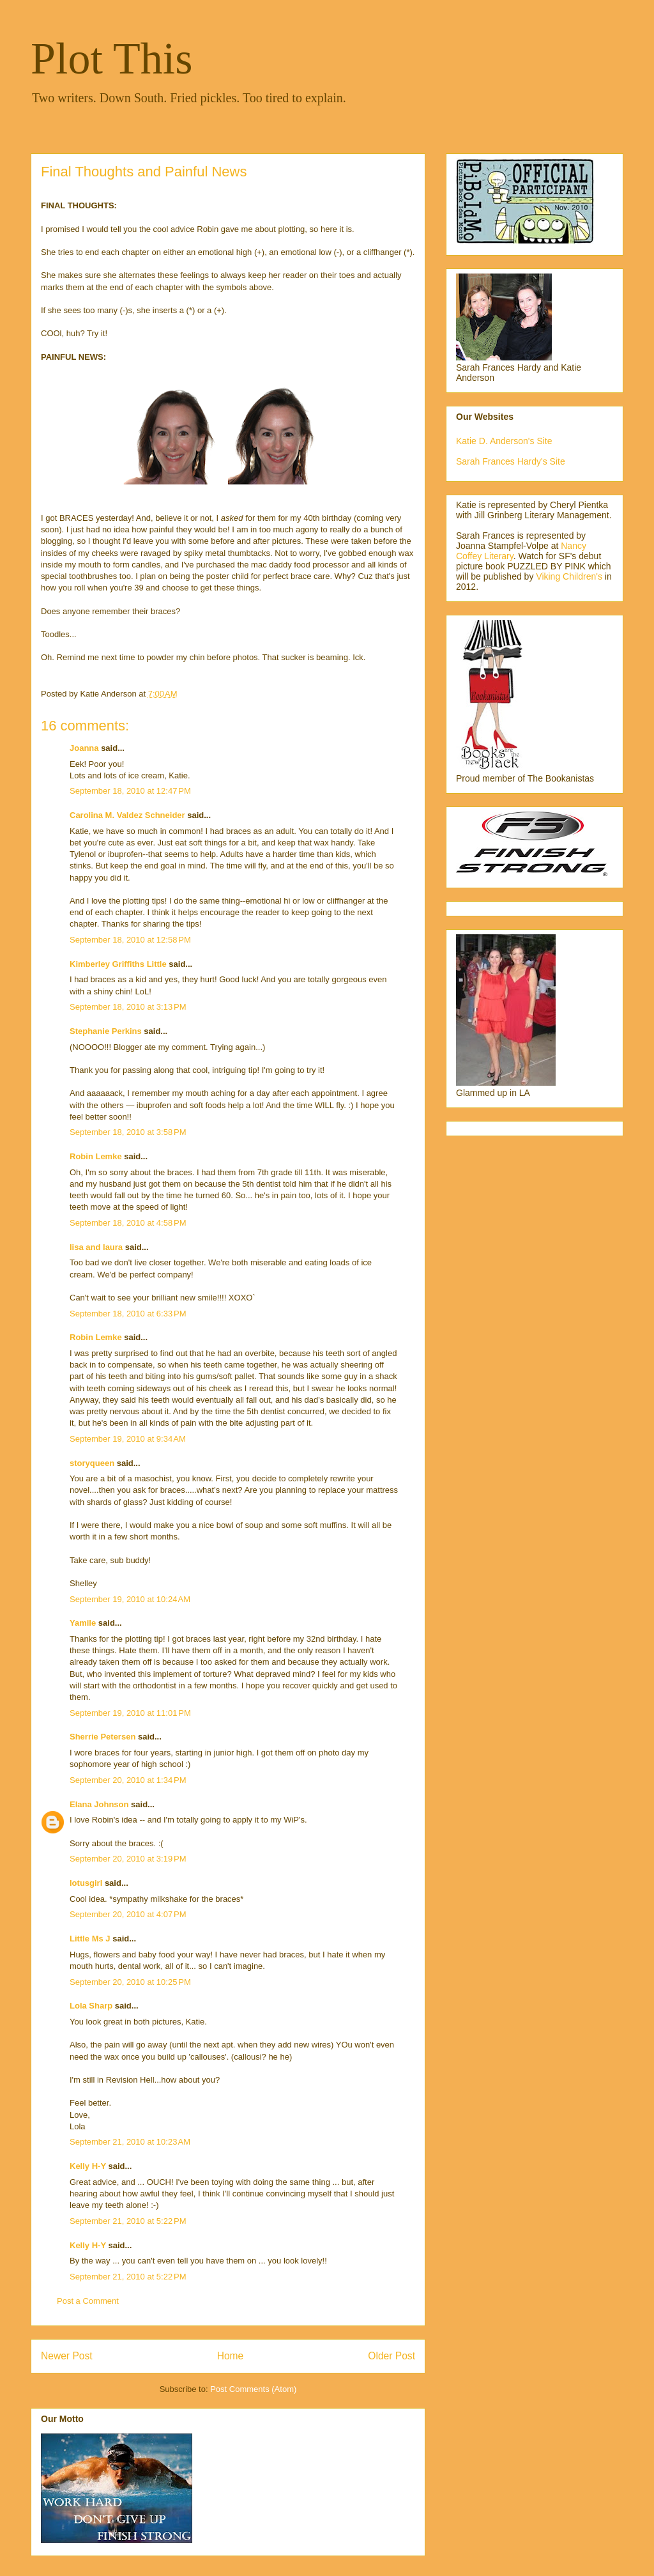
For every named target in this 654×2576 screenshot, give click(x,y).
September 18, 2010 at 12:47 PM (130, 791)
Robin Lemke (96, 1156)
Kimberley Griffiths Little (118, 964)
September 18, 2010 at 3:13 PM (128, 1007)
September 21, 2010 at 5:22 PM (128, 2221)
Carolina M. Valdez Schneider (127, 815)
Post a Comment (88, 2301)
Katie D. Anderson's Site (504, 441)
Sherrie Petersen (102, 1736)
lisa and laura (96, 1247)
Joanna (84, 748)
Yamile (83, 1623)
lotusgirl (86, 1883)
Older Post (391, 2355)
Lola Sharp (91, 2005)
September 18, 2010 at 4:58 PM (128, 1223)
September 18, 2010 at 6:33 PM (128, 1313)
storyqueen (92, 1463)
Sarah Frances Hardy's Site (510, 461)
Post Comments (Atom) (253, 2389)
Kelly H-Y (88, 2166)
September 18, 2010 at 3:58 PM (128, 1132)
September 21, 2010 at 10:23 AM (130, 2142)
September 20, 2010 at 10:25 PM (130, 1982)
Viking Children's (569, 576)
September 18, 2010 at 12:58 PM (130, 940)
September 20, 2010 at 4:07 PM (128, 1914)
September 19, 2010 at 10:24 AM (130, 1599)
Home (230, 2355)
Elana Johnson (99, 1804)
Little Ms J (90, 1938)
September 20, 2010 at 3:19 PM (128, 1858)
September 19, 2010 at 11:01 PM (130, 1713)
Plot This (112, 58)
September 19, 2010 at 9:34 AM (128, 1439)
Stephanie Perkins (106, 1031)
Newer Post (67, 2355)
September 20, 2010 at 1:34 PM (128, 1780)
